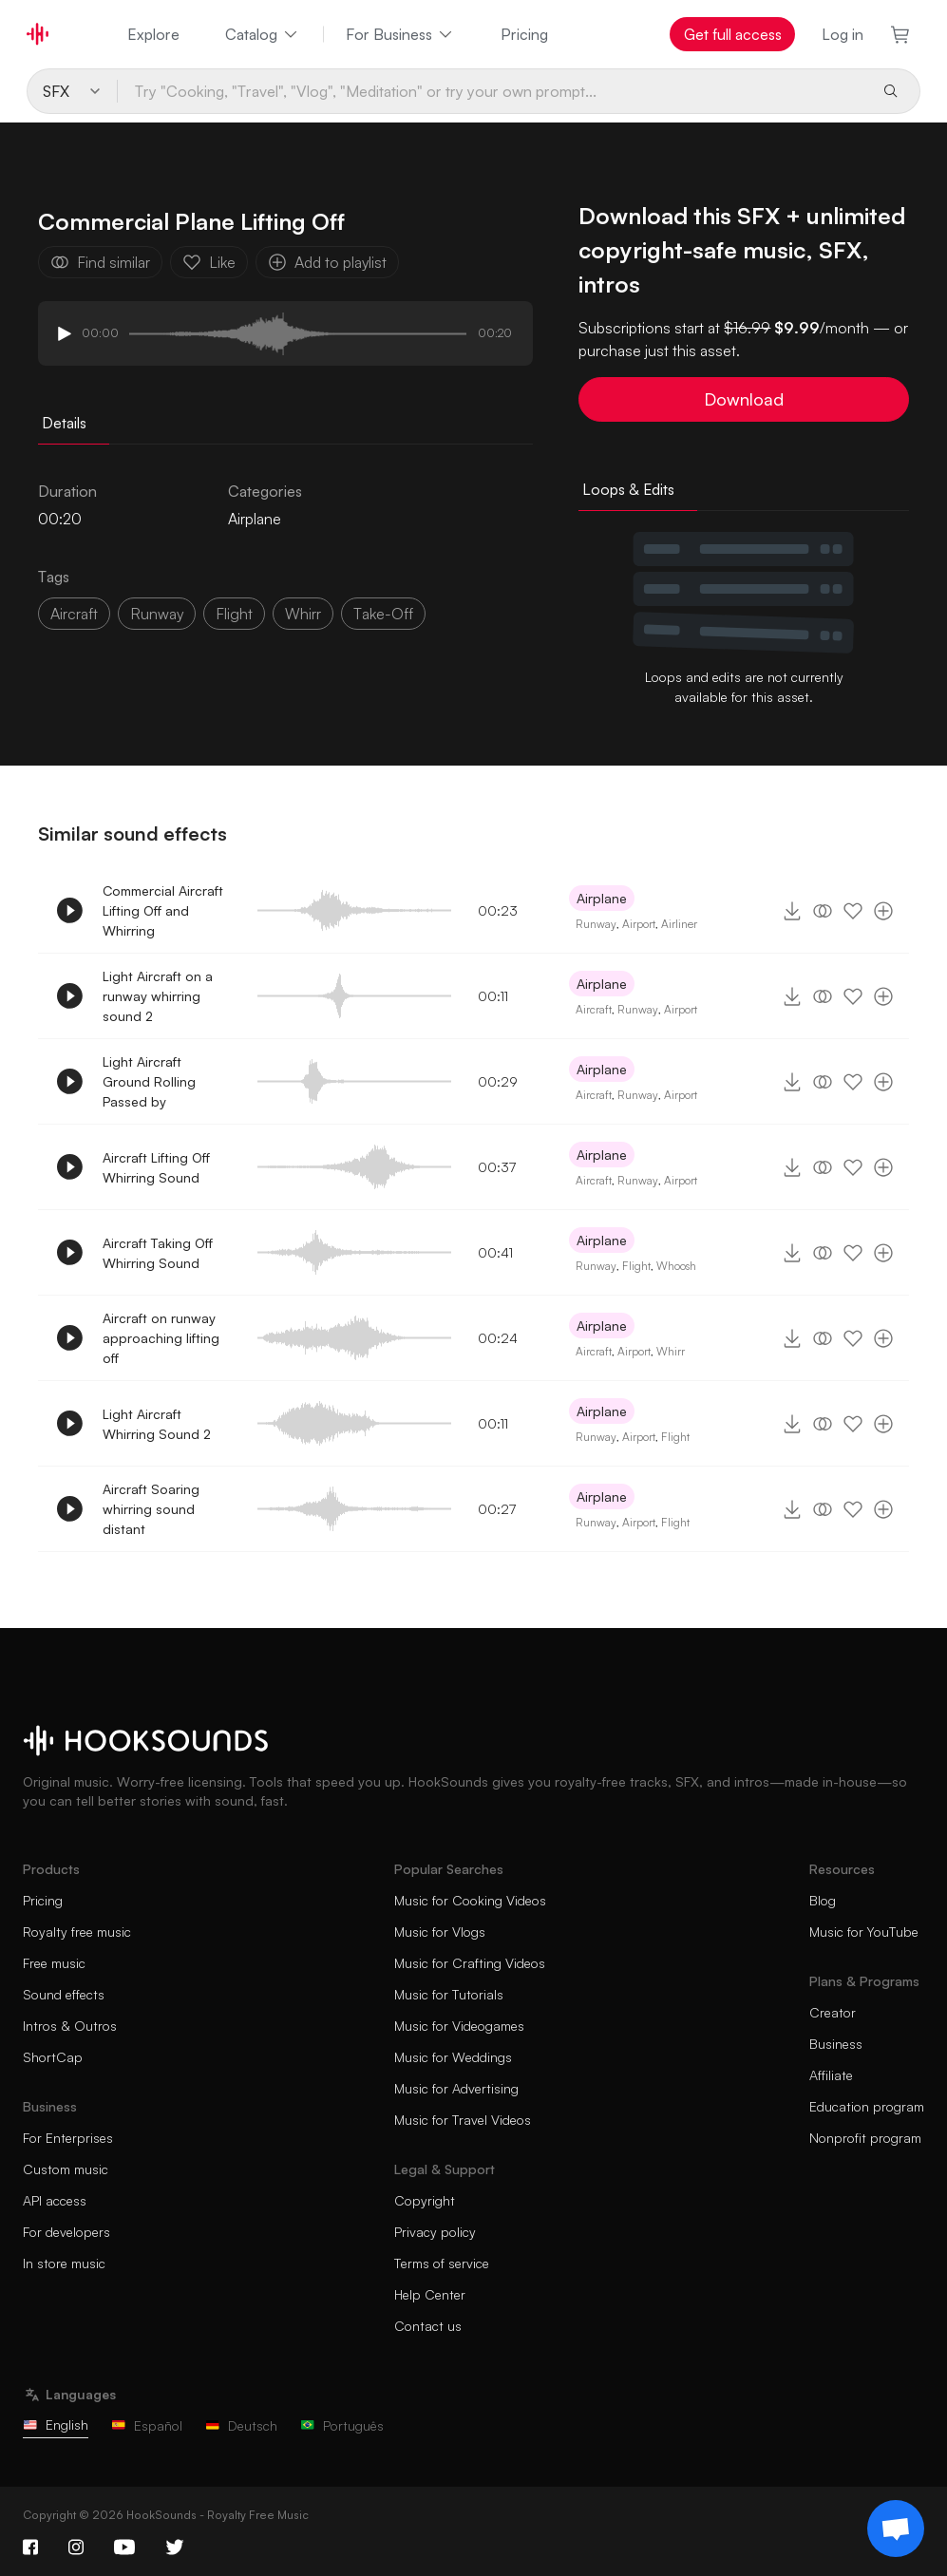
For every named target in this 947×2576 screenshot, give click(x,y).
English (55, 2424)
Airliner (679, 924)
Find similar (100, 262)
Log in (842, 34)
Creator (832, 2012)
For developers (66, 2232)
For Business (400, 34)
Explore (153, 34)
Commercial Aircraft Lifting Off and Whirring (163, 910)
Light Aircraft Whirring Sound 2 (157, 1424)
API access (54, 2200)
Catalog (262, 34)
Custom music (65, 2169)
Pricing (524, 34)
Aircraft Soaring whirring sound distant (151, 1509)
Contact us (428, 2326)
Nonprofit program (865, 2138)
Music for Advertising (456, 2088)
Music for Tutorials (448, 1994)
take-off (383, 613)
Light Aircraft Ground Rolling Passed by (149, 1081)
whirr (303, 613)
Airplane (254, 518)
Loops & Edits (628, 489)
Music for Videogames (459, 2025)
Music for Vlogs (439, 1931)
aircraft (74, 613)
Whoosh (676, 1266)
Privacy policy (435, 2232)
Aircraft (594, 1009)
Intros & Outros (70, 2025)
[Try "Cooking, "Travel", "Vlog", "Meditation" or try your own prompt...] (492, 91)
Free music (54, 1963)
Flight (636, 1266)
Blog (822, 1900)
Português (342, 2425)
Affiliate (831, 2075)
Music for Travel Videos (462, 2120)
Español (146, 2425)
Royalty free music (77, 1931)
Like (209, 262)
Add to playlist (327, 262)
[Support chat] (895, 2528)
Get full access (733, 34)
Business (835, 2044)
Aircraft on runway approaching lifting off (161, 1338)
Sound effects (63, 1994)
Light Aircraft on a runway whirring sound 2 (158, 996)
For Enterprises (68, 2138)
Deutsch (241, 2425)
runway (156, 613)
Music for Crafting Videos (469, 1963)
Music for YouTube (864, 1931)
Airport (638, 924)
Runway (596, 924)
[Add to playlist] (883, 910)
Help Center (429, 2294)
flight (234, 613)
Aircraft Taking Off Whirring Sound (158, 1253)
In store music (64, 2263)
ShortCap (53, 2057)
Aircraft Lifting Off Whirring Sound (156, 1167)
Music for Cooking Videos (470, 1900)
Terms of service (441, 2263)
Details (64, 422)
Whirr (670, 1351)
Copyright (424, 2200)
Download (744, 398)
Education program (866, 2106)
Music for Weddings (453, 2057)
